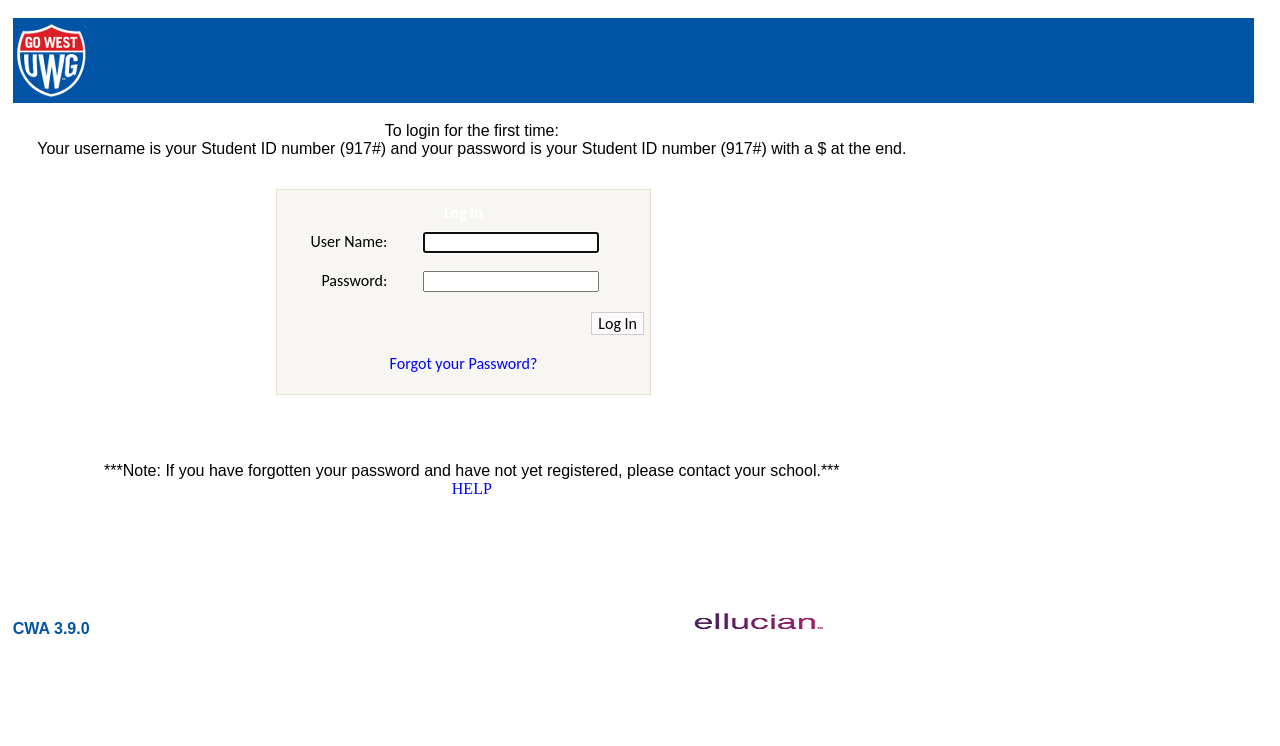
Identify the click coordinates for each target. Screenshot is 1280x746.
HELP (472, 488)
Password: (354, 280)
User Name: (348, 241)
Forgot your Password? (464, 363)
